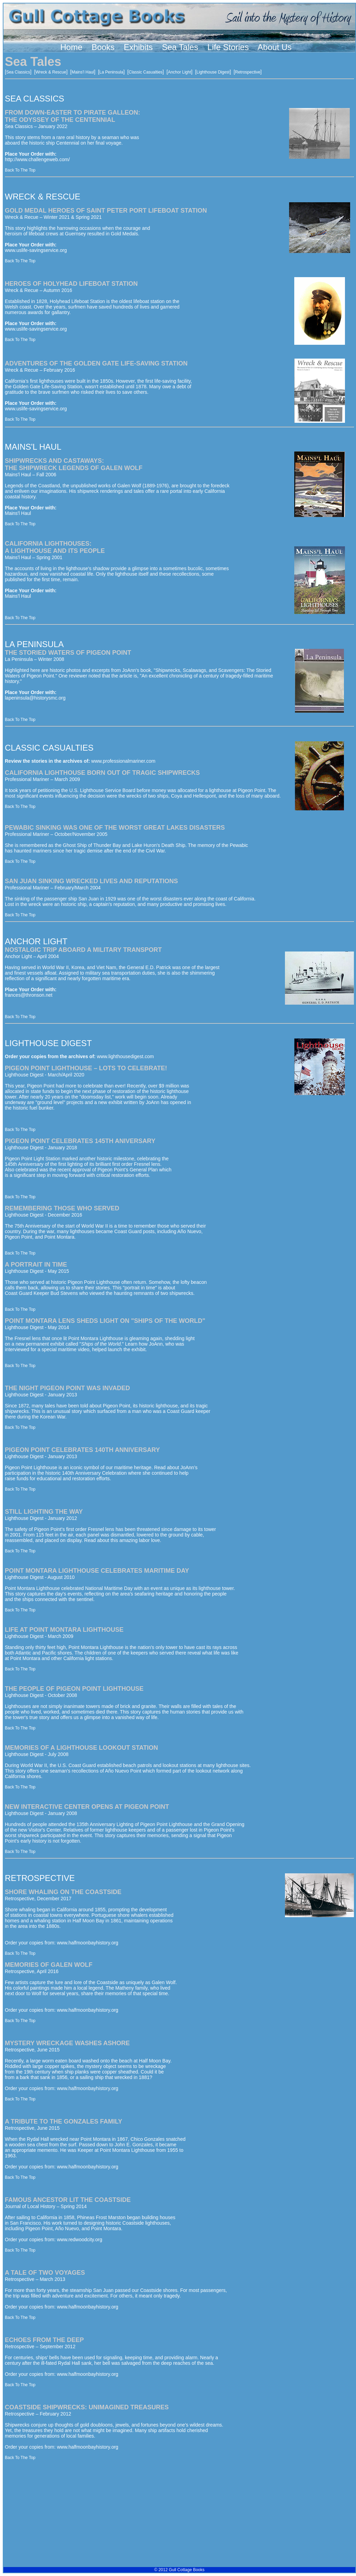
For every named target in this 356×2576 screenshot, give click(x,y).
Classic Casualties (145, 72)
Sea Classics (18, 72)
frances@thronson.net (28, 995)
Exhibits (138, 47)
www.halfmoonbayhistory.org (87, 1942)
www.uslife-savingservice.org (36, 250)
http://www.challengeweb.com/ (37, 159)
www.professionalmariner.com (123, 761)
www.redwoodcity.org (79, 2239)
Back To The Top (20, 170)
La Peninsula (111, 72)
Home (71, 47)
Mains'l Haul (83, 72)
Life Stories (228, 47)
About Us (275, 47)
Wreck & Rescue (51, 72)
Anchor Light (179, 72)
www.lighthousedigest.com (125, 1056)
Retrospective (247, 72)
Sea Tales (180, 47)
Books (103, 47)
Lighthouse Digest (213, 72)
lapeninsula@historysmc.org (35, 698)
